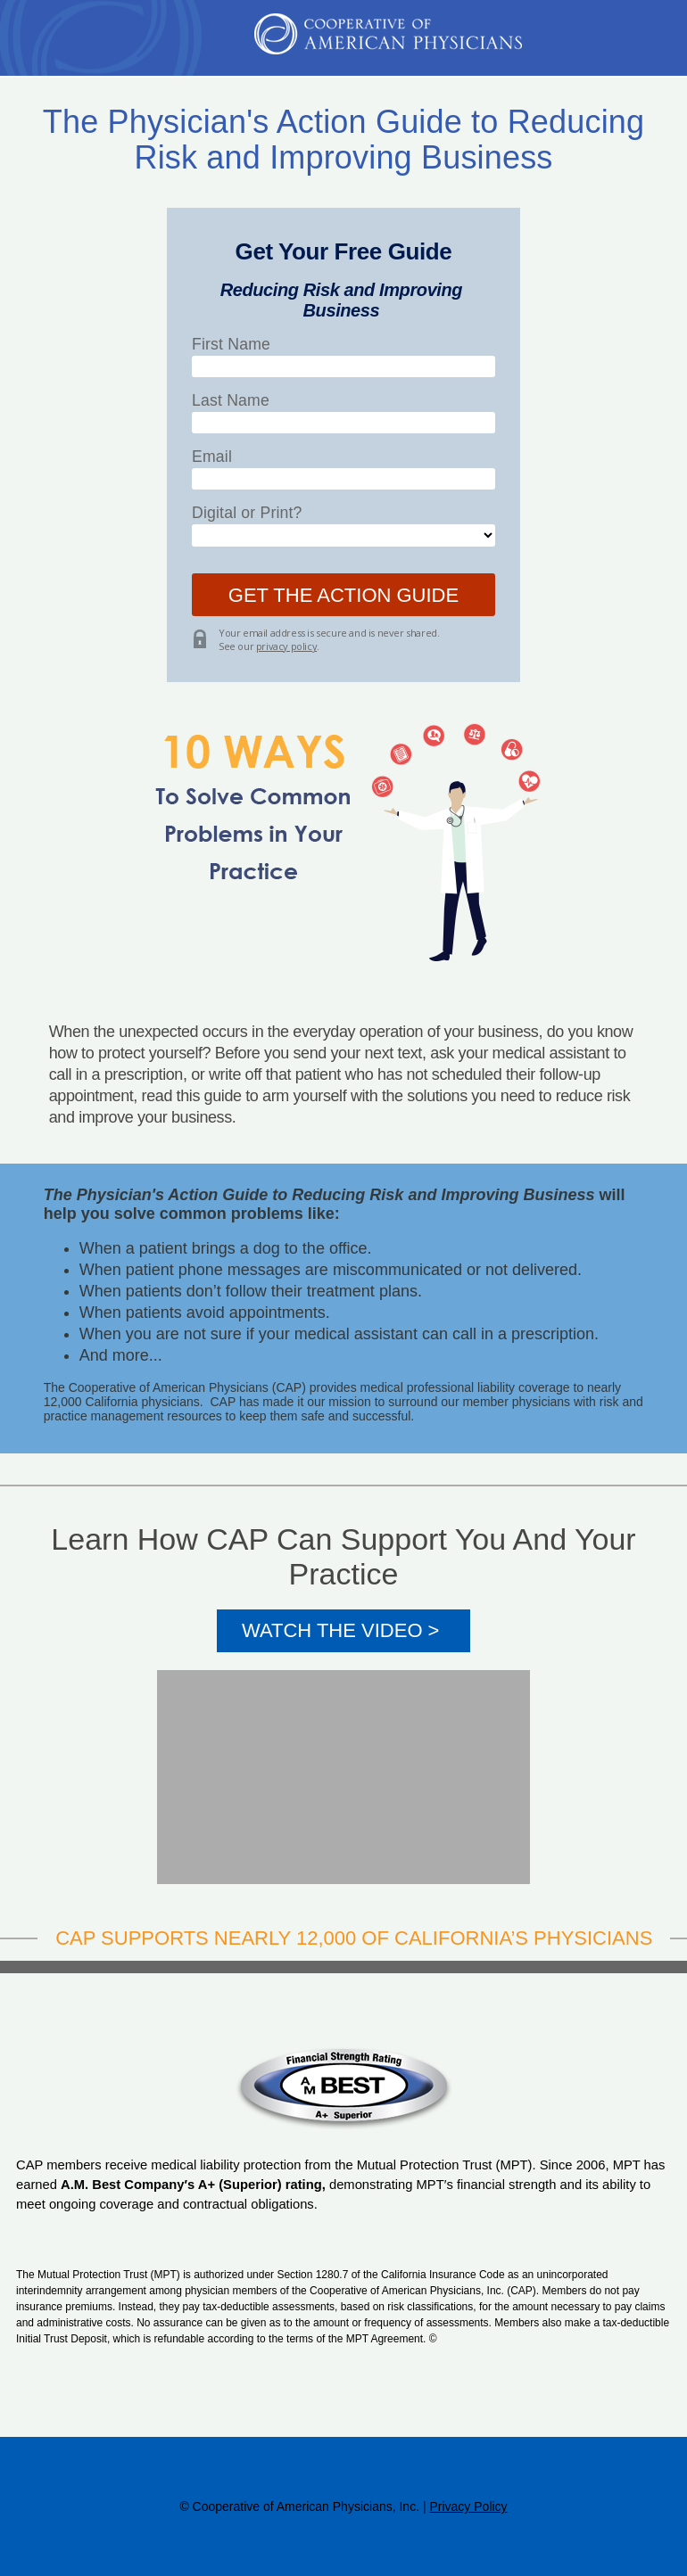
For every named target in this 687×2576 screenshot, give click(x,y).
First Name (231, 344)
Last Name (230, 400)
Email (212, 456)
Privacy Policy (468, 2506)
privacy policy (286, 646)
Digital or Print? (247, 513)
